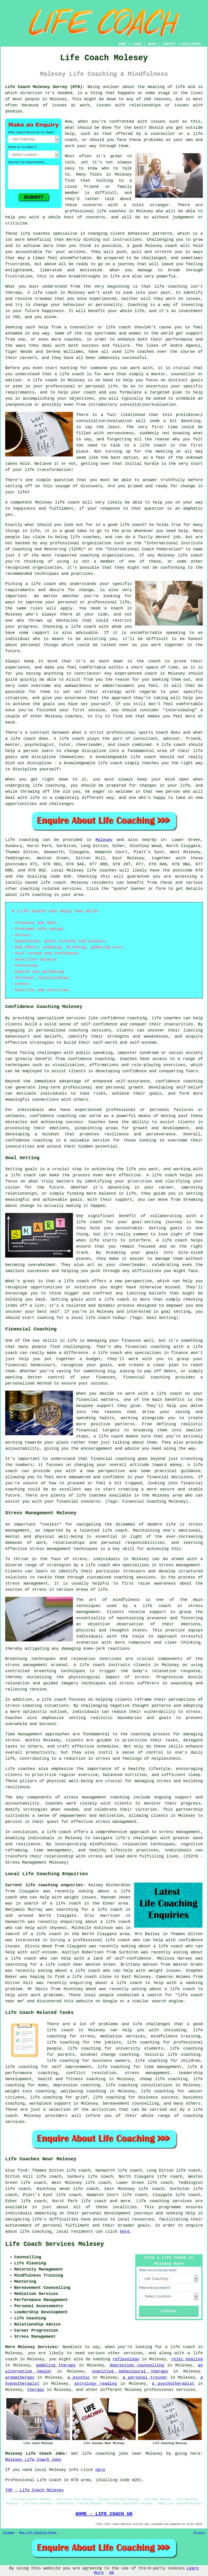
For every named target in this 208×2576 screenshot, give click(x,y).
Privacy (199, 2532)
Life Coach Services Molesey (54, 2244)
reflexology (125, 2359)
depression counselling (137, 2365)
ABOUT (152, 44)
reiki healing (187, 2359)
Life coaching (22, 840)
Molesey (104, 840)
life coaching (35, 895)
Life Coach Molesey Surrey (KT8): (45, 87)
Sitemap (8, 2532)
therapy (13, 292)
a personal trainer (145, 2377)
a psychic (78, 2377)
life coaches (111, 211)
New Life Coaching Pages (38, 2532)
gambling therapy (56, 2365)
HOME (122, 44)
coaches (145, 351)
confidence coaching (123, 1018)
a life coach (65, 1903)
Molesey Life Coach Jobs (33, 2459)
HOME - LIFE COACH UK (104, 2513)
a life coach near (61, 1964)
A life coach (89, 1665)
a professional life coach (99, 1940)
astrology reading (95, 2383)
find (22, 2170)
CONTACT (169, 44)
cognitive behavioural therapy (130, 2371)
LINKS (136, 44)
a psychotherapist (173, 2383)
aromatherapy (20, 2377)
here (125, 2231)
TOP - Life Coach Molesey (34, 2490)
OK (111, 2573)
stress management (147, 2073)
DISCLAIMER (191, 44)
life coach (53, 882)
